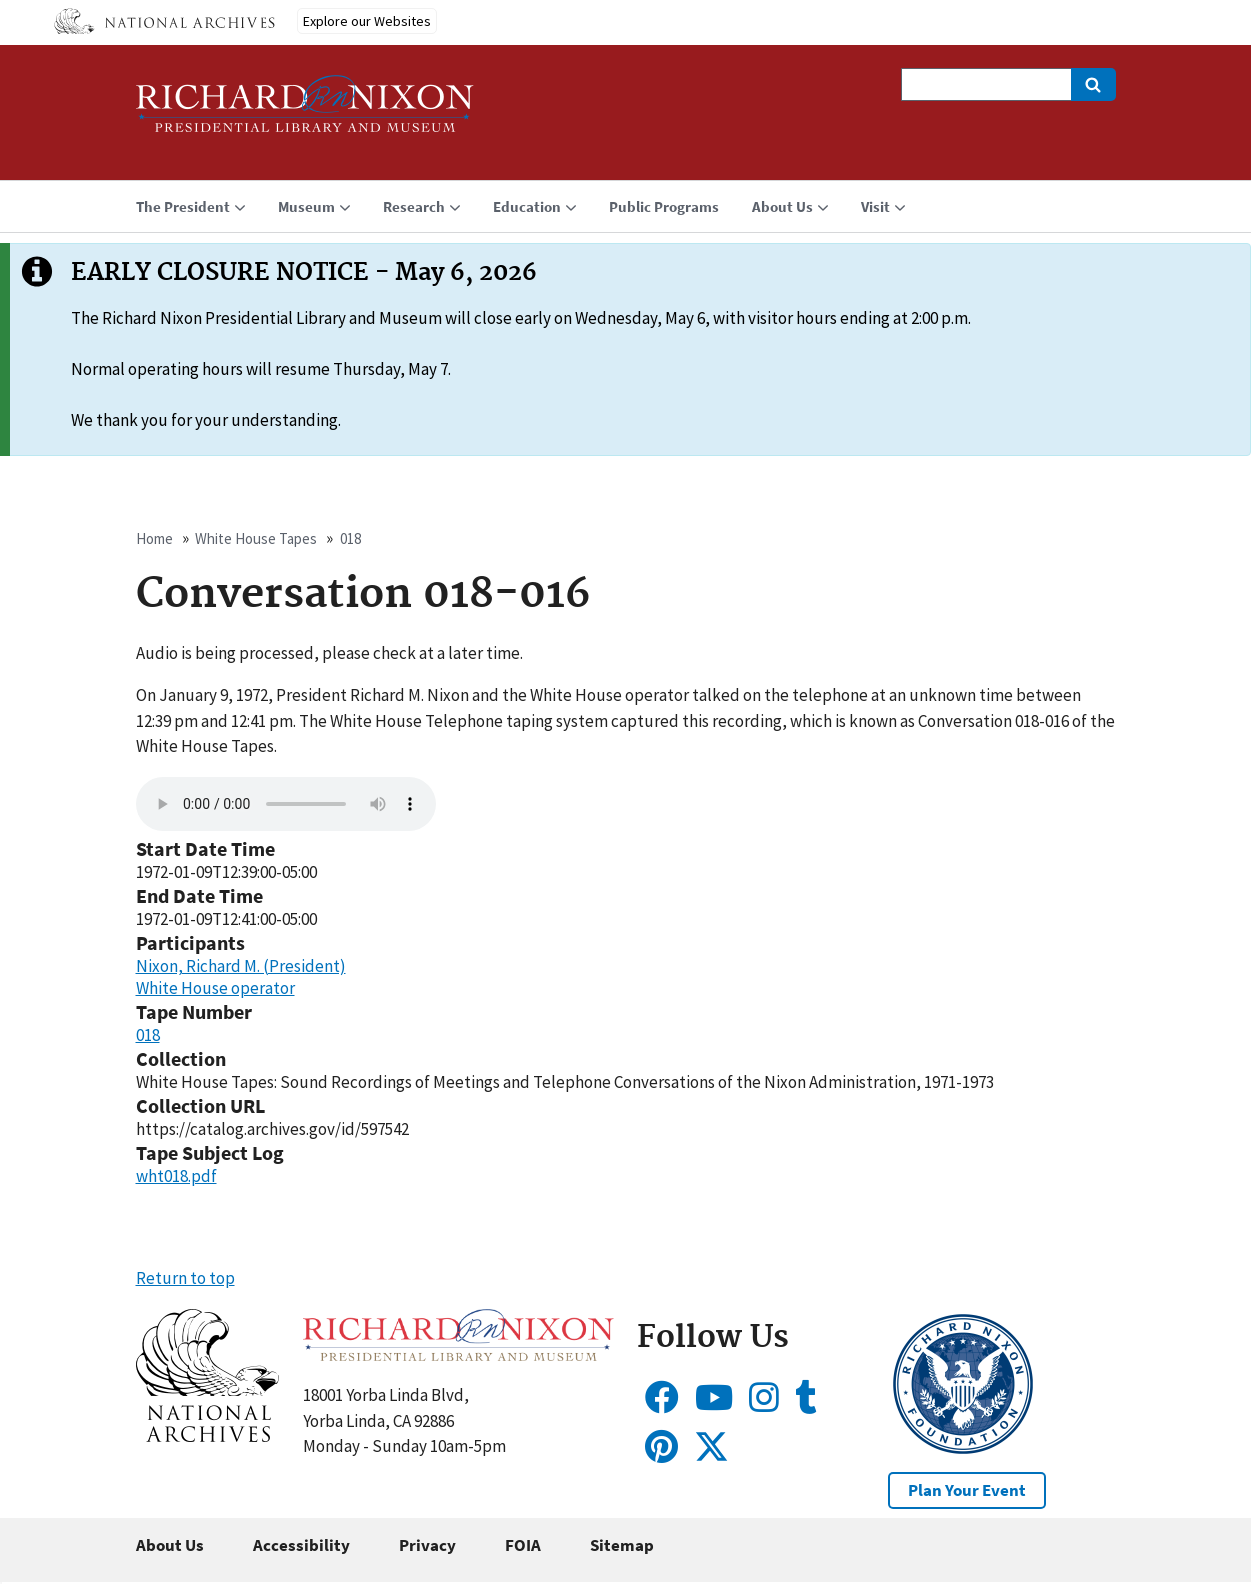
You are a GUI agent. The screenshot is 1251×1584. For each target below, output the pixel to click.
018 (350, 538)
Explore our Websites (367, 21)
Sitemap (622, 1545)
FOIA (523, 1545)
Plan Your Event (967, 1490)
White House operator (215, 988)
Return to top (185, 1278)
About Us (170, 1545)
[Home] (305, 112)
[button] (207, 1436)
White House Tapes (256, 538)
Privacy (427, 1545)
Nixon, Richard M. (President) (241, 966)
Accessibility (301, 1545)
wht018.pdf (176, 1176)
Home (154, 538)
